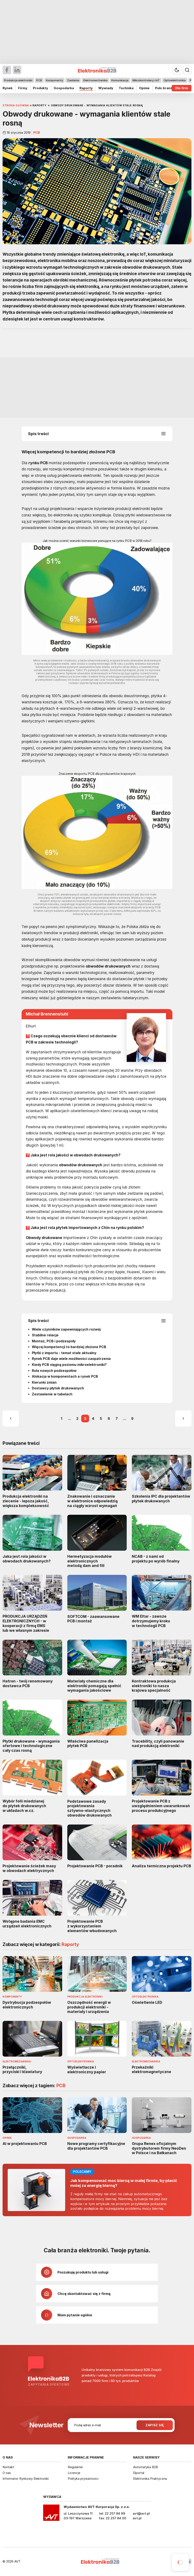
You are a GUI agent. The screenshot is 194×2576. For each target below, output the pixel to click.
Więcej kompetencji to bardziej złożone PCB (69, 1347)
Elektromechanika (95, 80)
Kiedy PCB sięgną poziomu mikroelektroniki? (69, 1365)
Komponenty (54, 80)
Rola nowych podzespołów (54, 1370)
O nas (7, 2473)
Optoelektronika (175, 80)
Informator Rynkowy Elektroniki (26, 2479)
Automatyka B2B (145, 2467)
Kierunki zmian (44, 1382)
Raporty (86, 88)
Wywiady (105, 88)
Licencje (74, 2473)
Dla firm (181, 88)
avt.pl (137, 2518)
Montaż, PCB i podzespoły (54, 1341)
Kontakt (8, 2467)
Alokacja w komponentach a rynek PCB (65, 1376)
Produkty (40, 88)
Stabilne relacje (45, 1335)
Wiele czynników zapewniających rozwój (66, 1329)
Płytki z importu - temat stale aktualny (64, 1353)
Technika (126, 88)
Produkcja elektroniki (18, 80)
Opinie (144, 88)
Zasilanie (73, 80)
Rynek (8, 88)
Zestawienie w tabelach (52, 1394)
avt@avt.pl (141, 2513)
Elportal (138, 2473)
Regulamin (75, 2467)
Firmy (22, 88)
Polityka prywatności (83, 2479)
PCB (39, 80)
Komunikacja (119, 80)
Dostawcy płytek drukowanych (58, 1388)
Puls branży (164, 88)
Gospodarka (64, 88)
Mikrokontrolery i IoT (146, 80)
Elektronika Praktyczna (150, 2479)
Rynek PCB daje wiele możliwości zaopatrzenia (71, 1359)
